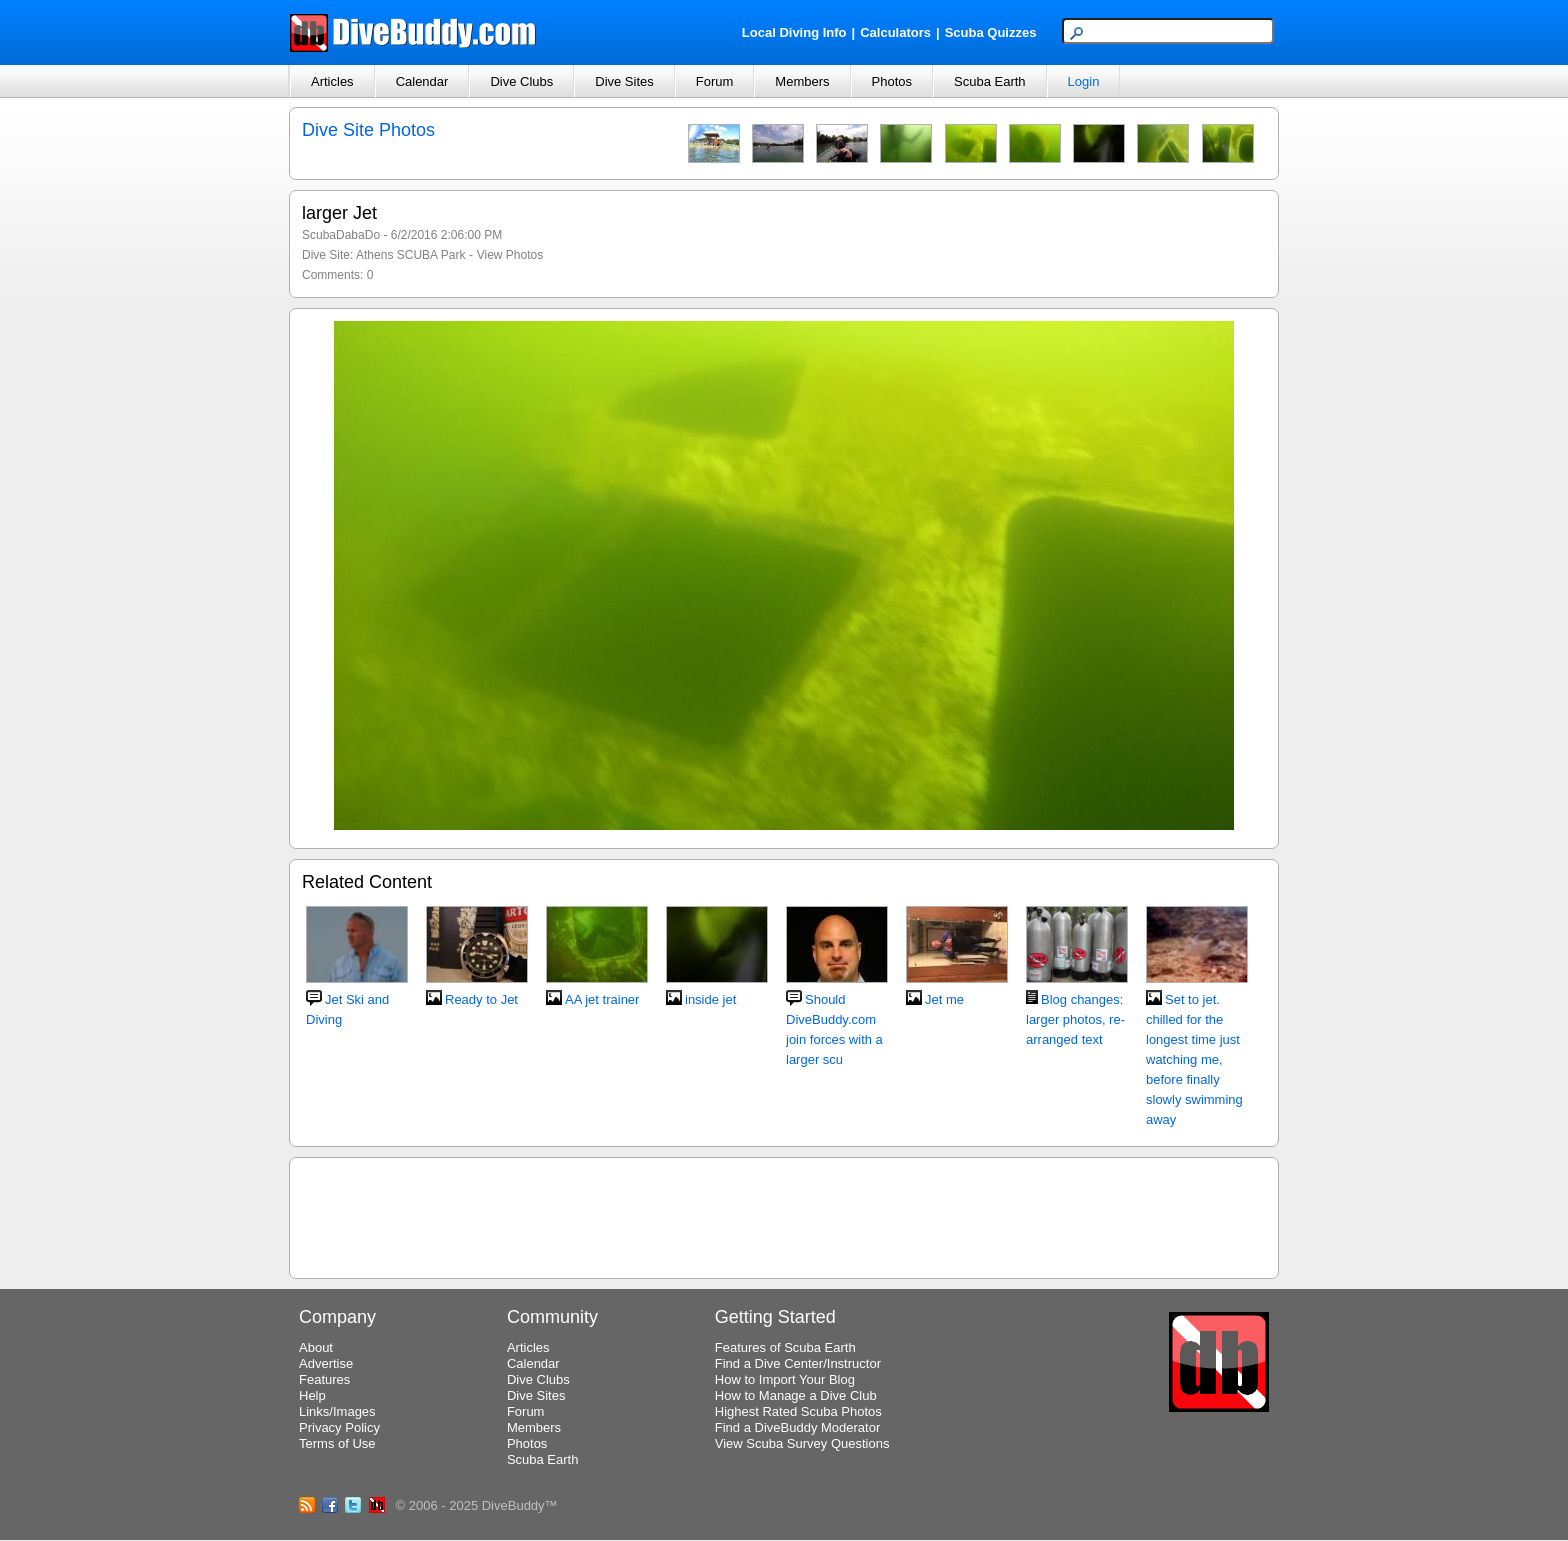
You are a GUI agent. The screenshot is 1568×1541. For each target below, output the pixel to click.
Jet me (944, 999)
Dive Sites (624, 81)
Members (802, 81)
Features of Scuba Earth (785, 1347)
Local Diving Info (794, 32)
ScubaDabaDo (341, 235)
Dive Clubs (521, 81)
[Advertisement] (784, 1215)
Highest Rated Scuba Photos (798, 1411)
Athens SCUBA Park (410, 255)
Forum (715, 81)
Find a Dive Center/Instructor (798, 1363)
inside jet (710, 999)
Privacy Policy (339, 1427)
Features (324, 1379)
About (316, 1347)
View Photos (510, 255)
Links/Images (337, 1411)
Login (1084, 81)
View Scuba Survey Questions (802, 1443)
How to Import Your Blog (785, 1379)
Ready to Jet (481, 999)
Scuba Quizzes (991, 32)
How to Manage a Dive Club (796, 1395)
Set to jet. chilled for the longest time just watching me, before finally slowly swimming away (1194, 1059)
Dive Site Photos (368, 130)
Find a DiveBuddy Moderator (797, 1427)
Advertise (326, 1363)
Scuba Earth (990, 81)
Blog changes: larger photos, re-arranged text (1075, 1019)
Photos (892, 81)
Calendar (422, 81)
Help (312, 1395)
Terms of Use (337, 1443)
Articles (332, 81)
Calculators (895, 32)
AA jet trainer (602, 999)
